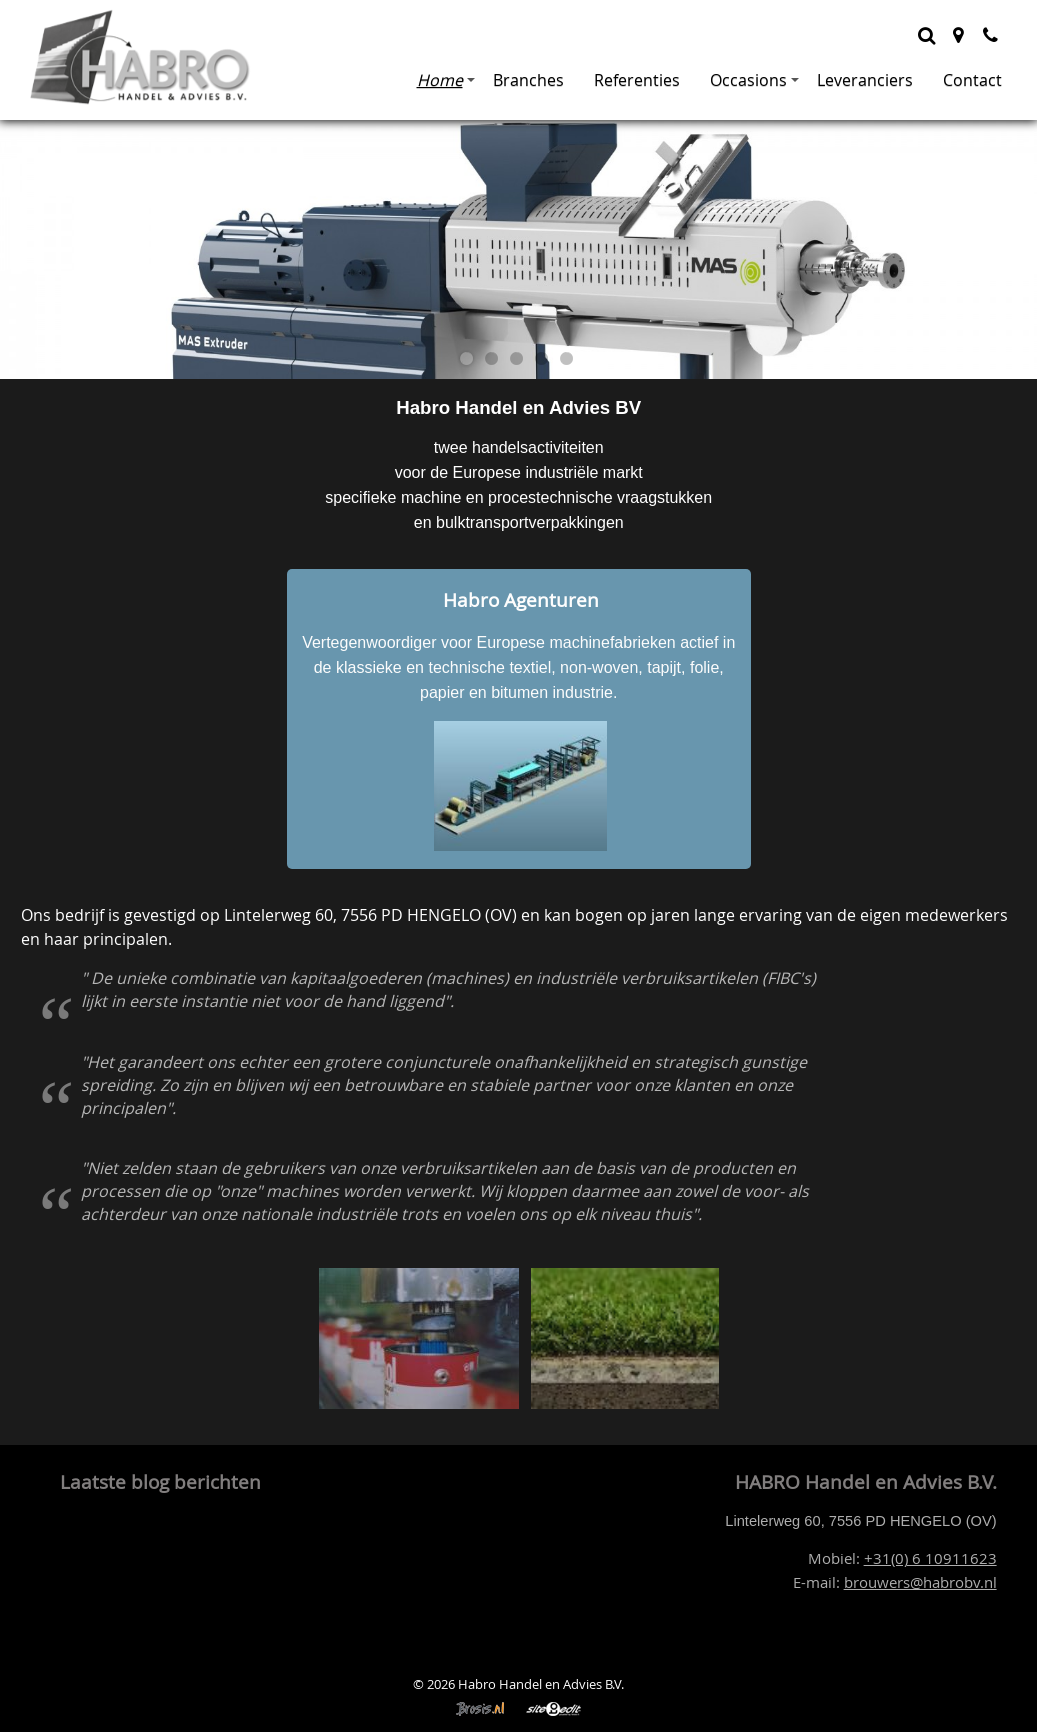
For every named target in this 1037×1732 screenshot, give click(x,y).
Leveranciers (865, 80)
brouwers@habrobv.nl (920, 1582)
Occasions (754, 80)
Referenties (637, 80)
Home (446, 80)
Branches (528, 80)
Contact (972, 80)
